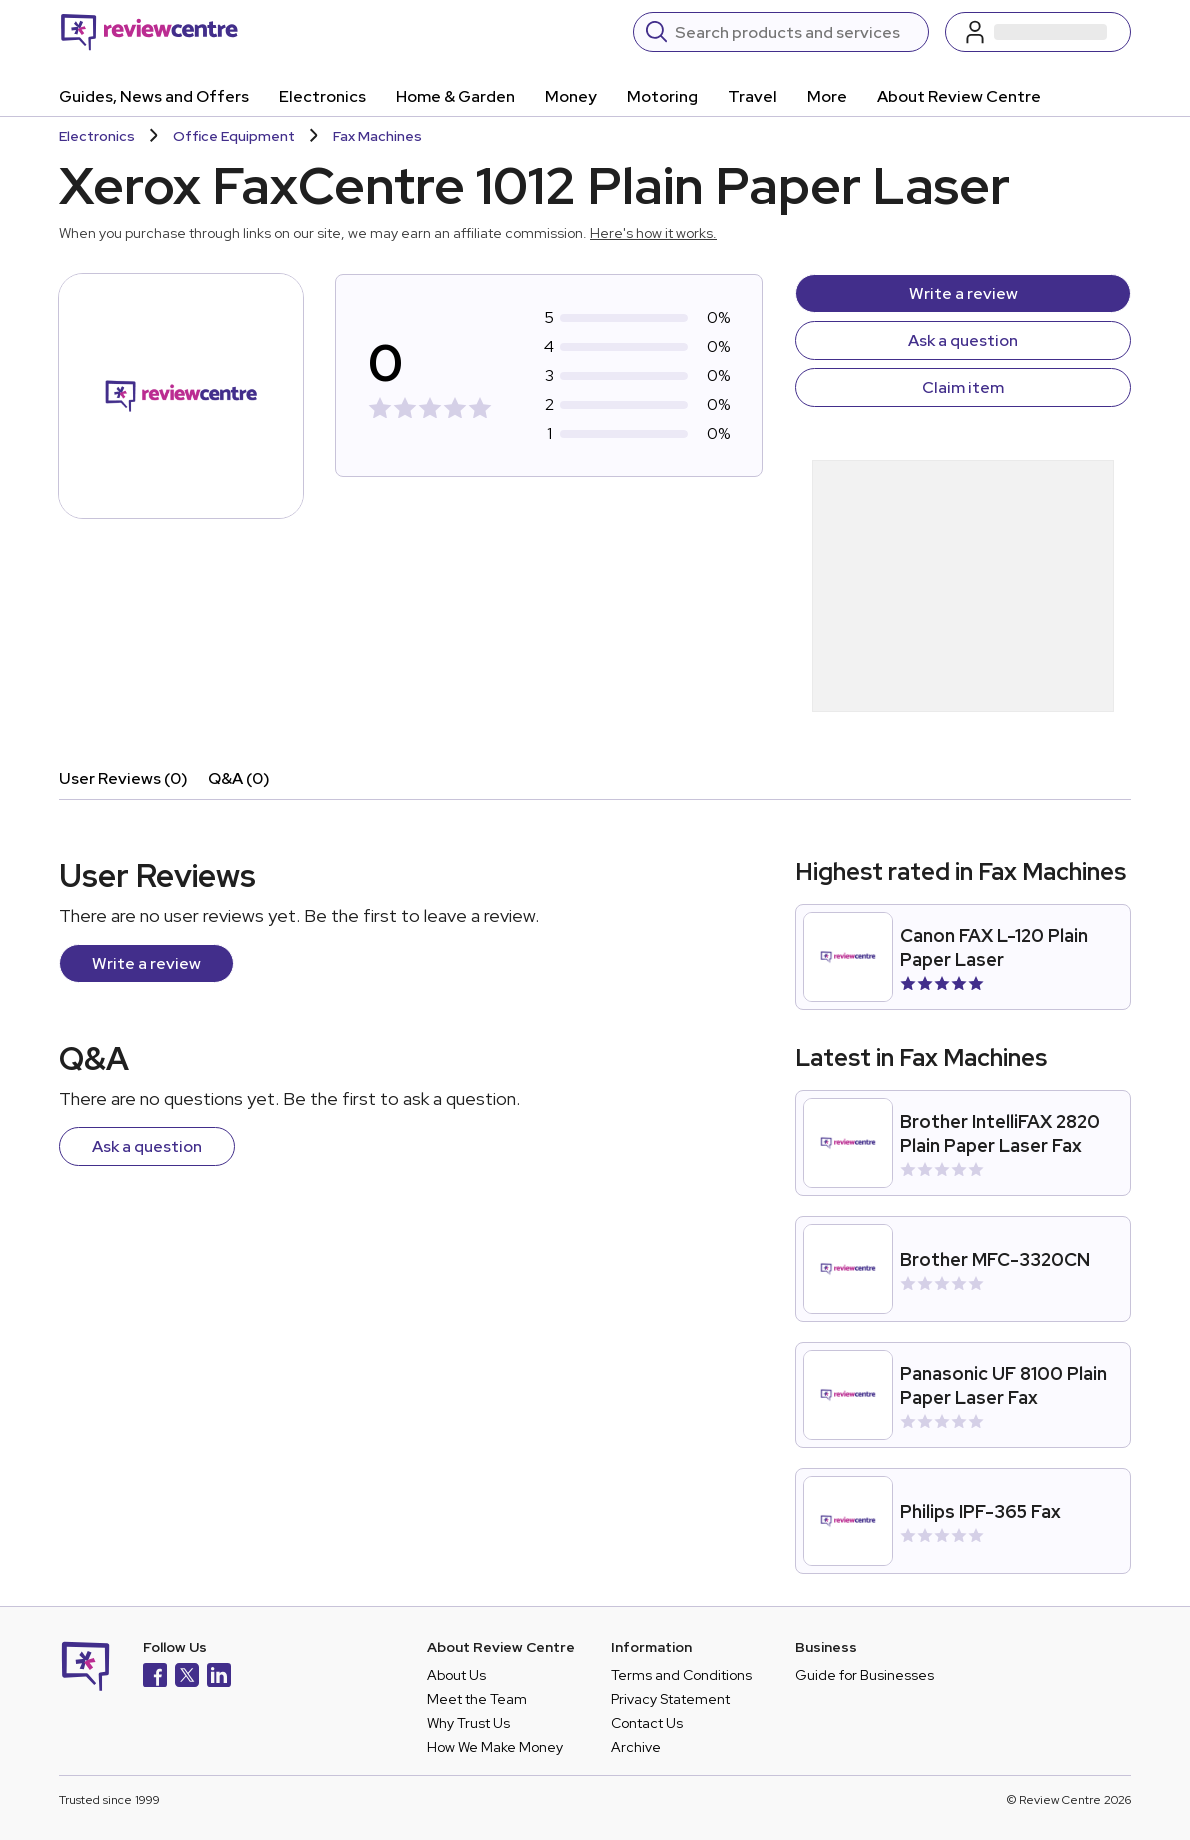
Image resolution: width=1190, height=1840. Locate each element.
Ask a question (963, 340)
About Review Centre (959, 96)
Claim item (963, 387)
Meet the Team (477, 1699)
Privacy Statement (670, 1699)
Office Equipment (234, 136)
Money (571, 96)
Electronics (322, 96)
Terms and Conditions (681, 1675)
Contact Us (647, 1723)
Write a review (963, 293)
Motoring (662, 96)
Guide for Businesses (864, 1675)
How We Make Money (495, 1747)
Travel (752, 96)
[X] (187, 1677)
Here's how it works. (653, 233)
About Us (456, 1675)
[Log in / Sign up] (1038, 32)
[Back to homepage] (149, 32)
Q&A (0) (239, 778)
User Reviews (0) (123, 778)
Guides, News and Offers (154, 96)
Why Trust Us (468, 1723)
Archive (636, 1747)
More (827, 96)
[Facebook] (155, 1677)
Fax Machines (377, 136)
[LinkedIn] (219, 1677)
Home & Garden (455, 96)
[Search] (795, 32)
